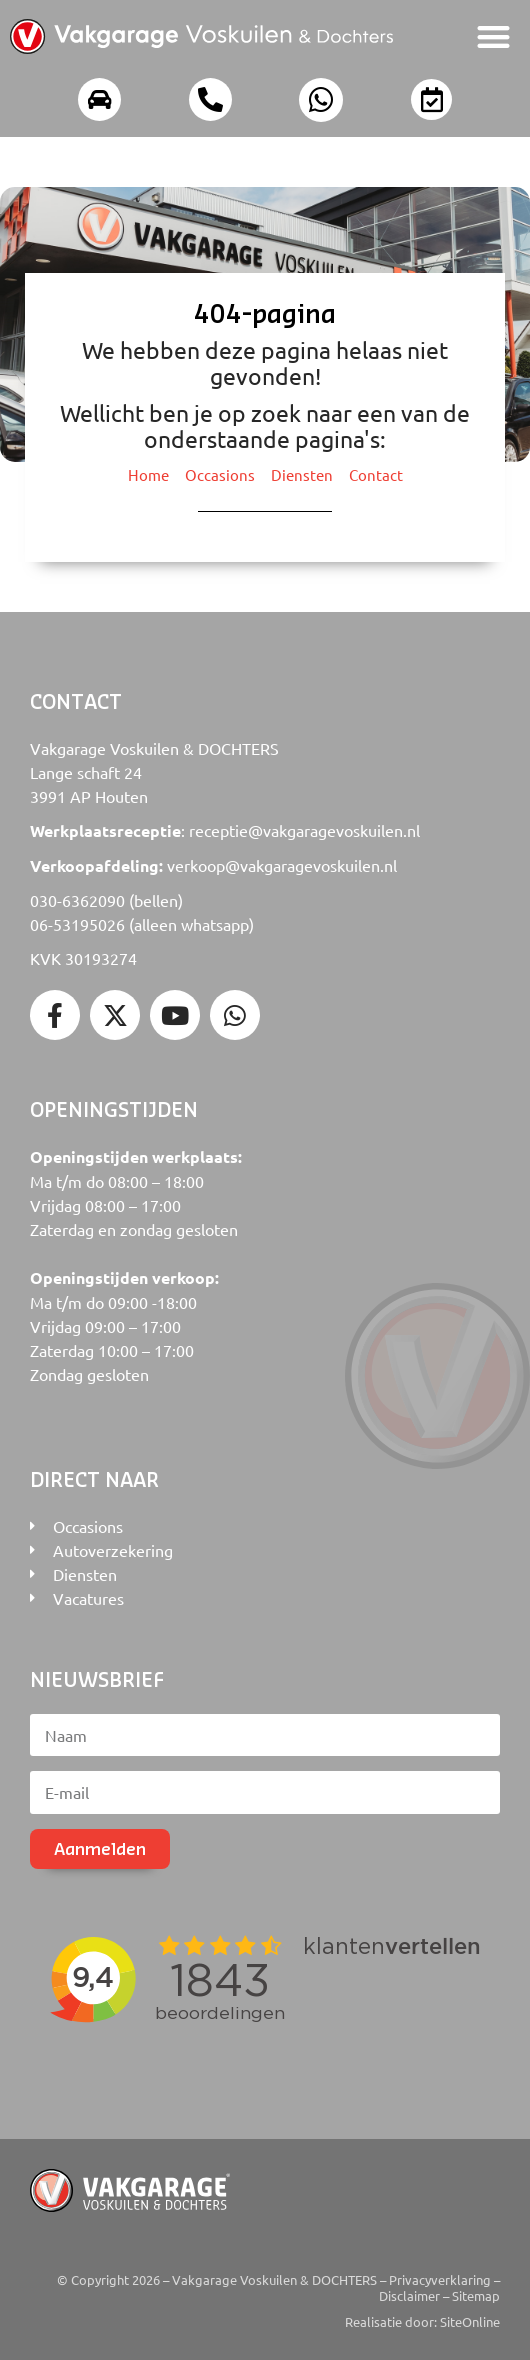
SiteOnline (470, 2321)
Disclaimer (409, 2295)
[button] (494, 36)
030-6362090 (77, 900)
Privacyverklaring (440, 2279)
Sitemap (476, 2295)
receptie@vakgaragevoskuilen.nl (304, 830)
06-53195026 (77, 924)
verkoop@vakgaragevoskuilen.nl (282, 865)
